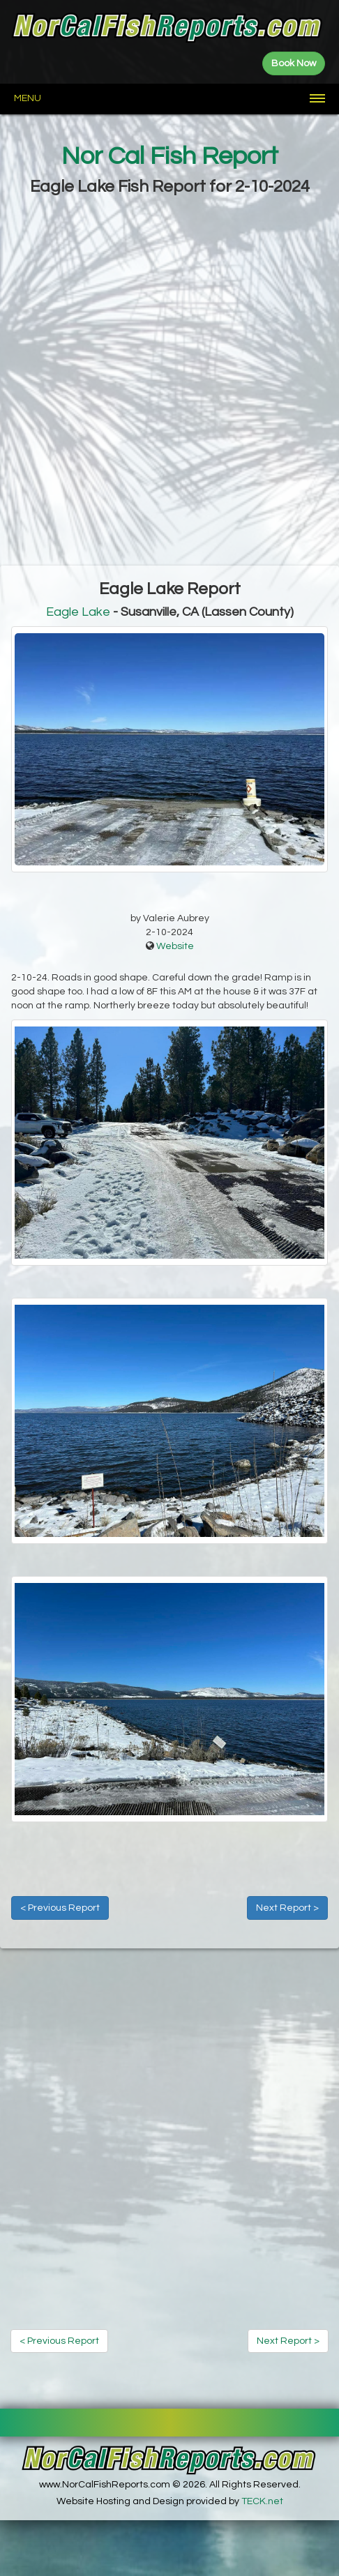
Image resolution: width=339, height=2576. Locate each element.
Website (175, 946)
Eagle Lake (78, 612)
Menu (27, 98)
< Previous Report (60, 1908)
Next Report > (287, 1908)
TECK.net (262, 2501)
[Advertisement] (169, 382)
